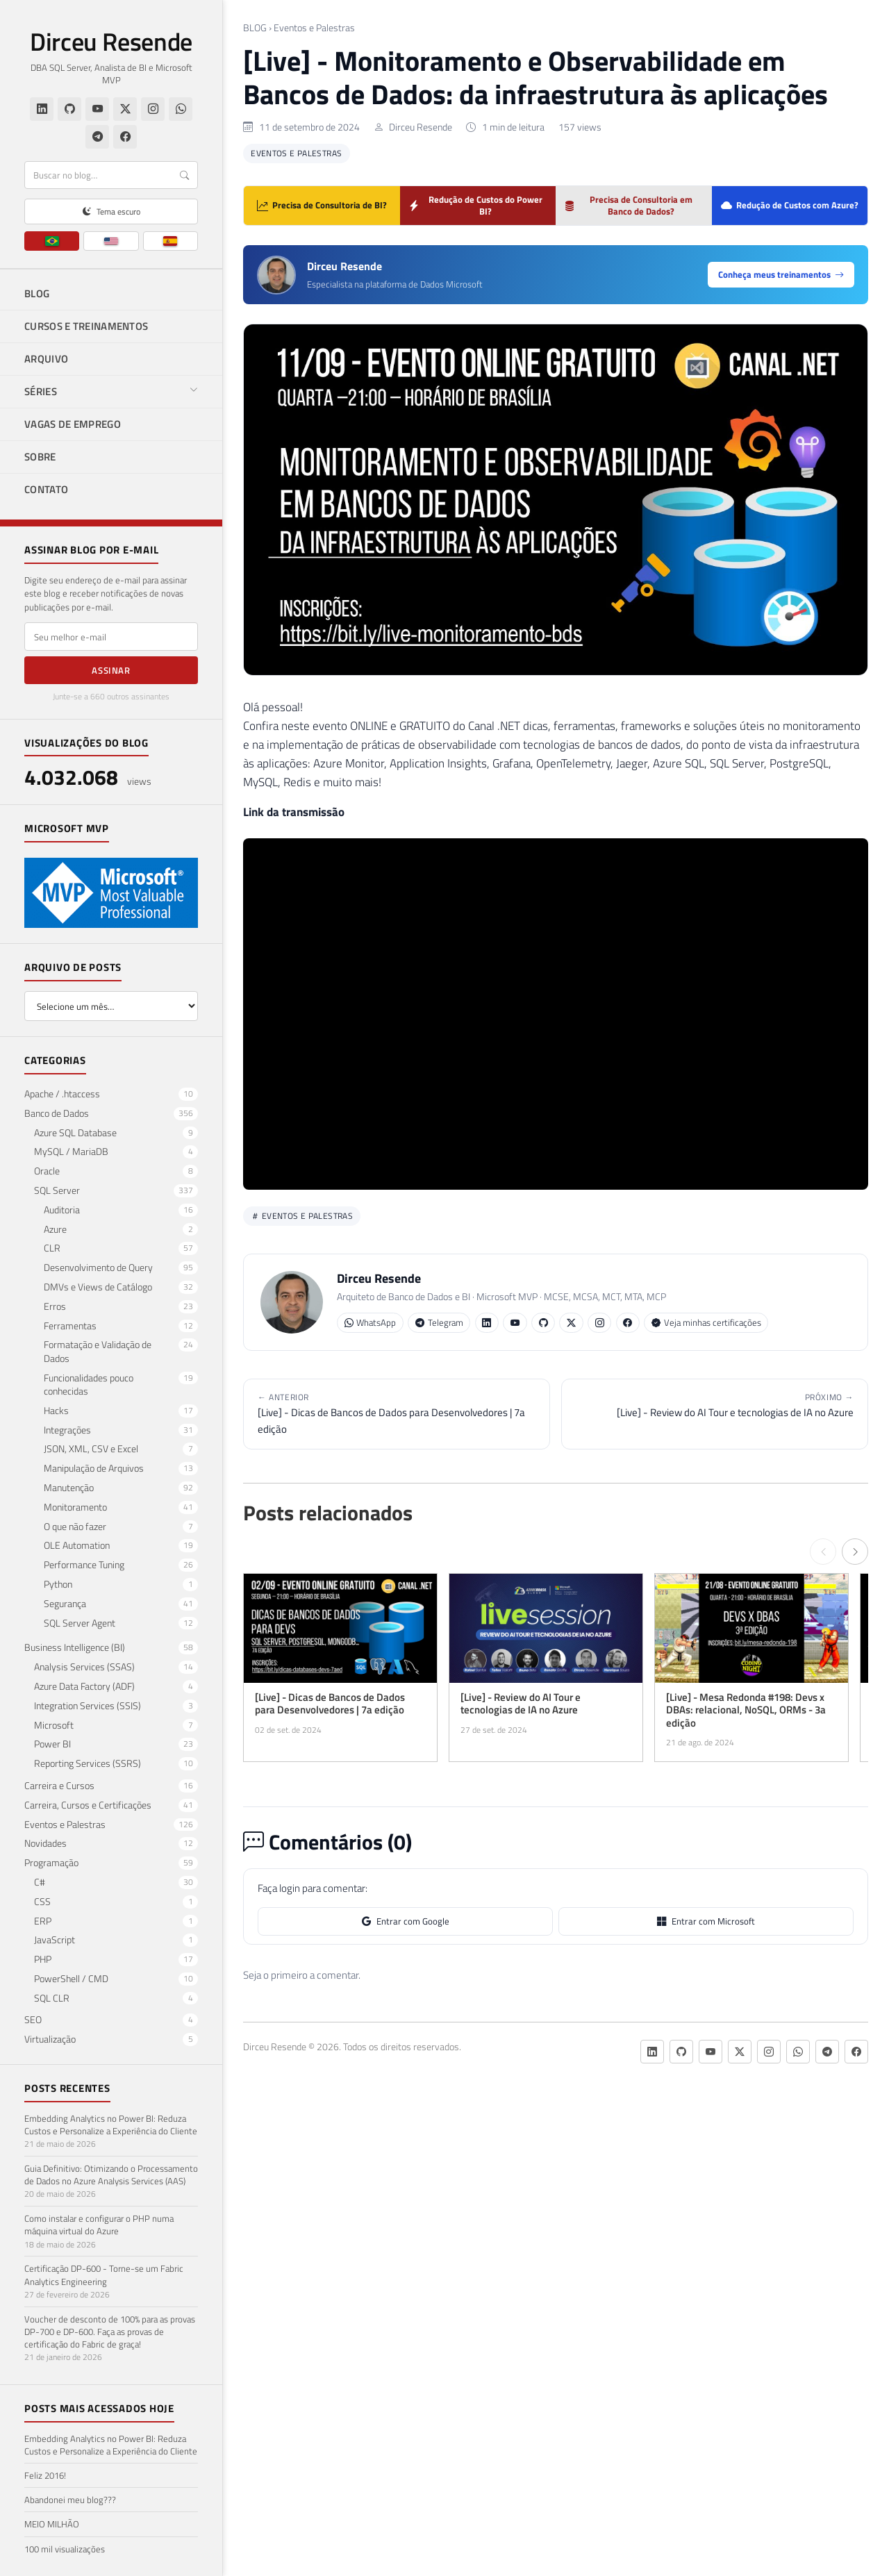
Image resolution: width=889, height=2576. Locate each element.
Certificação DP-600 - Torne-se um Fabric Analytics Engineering (103, 2274)
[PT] (51, 241)
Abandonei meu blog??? (70, 2500)
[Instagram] (153, 109)
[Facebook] (125, 137)
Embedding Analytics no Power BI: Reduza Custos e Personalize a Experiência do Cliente (110, 2124)
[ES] (170, 241)
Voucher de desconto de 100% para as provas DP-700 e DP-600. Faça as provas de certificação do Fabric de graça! (109, 2331)
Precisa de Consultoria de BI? (322, 205)
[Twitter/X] (125, 109)
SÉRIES (111, 391)
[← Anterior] (823, 1551)
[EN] (110, 241)
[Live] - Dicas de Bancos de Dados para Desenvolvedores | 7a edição (396, 1413)
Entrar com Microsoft (706, 1921)
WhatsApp (370, 1322)
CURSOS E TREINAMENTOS (86, 326)
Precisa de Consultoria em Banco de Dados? (628, 205)
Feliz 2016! (45, 2475)
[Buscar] (111, 175)
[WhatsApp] (180, 109)
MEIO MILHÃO (51, 2524)
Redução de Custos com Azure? (789, 205)
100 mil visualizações (64, 2549)
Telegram (439, 1322)
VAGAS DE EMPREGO (72, 424)
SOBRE (40, 457)
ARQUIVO (46, 359)
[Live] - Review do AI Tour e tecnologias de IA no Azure (715, 1405)
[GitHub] (69, 109)
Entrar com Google (405, 1921)
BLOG (36, 293)
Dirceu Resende (111, 42)
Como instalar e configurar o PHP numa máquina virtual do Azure (99, 2224)
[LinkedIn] (41, 109)
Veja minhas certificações (706, 1322)
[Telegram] (97, 137)
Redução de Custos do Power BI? (475, 205)
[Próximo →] (855, 1551)
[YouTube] (97, 109)
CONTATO (46, 489)
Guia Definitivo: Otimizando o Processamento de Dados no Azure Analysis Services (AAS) (111, 2174)
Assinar (111, 670)
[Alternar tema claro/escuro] (111, 211)
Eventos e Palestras (314, 28)
